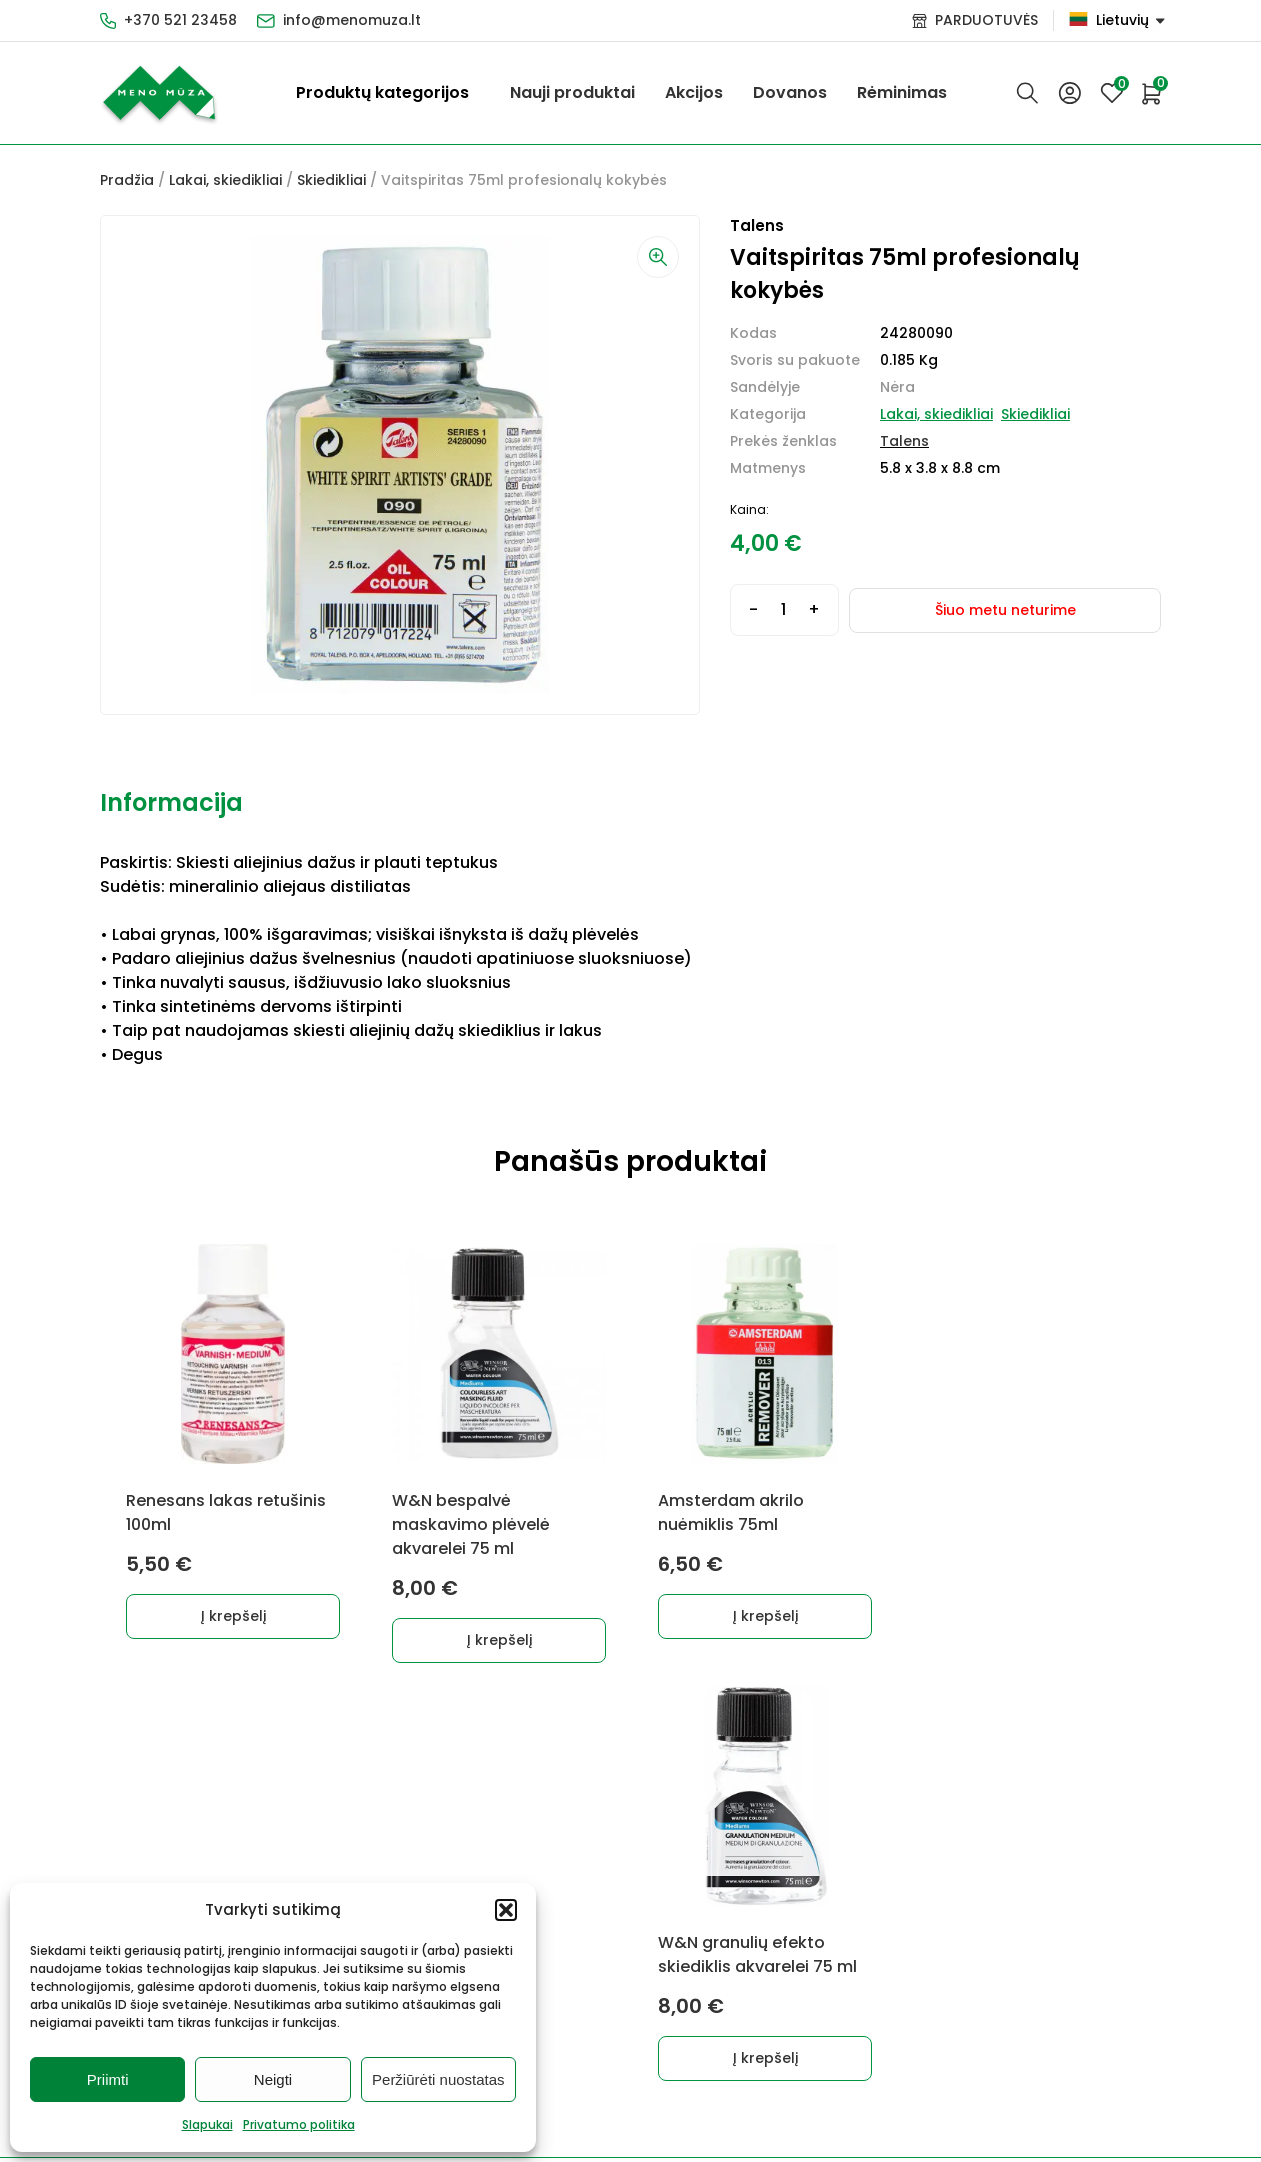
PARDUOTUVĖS (986, 20)
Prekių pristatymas (692, 1874)
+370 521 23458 (180, 20)
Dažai (120, 1829)
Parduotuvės (694, 1990)
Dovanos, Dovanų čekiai (560, 2011)
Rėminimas (902, 92)
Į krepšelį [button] (233, 1616)
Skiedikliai (331, 180)
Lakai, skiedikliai (225, 180)
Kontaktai (683, 1955)
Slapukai (207, 2124)
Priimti (108, 2079)
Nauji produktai (572, 92)
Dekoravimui (306, 1829)
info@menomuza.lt (352, 20)
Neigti (273, 2079)
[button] (506, 1910)
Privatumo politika (299, 2124)
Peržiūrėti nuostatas (438, 2079)
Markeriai (294, 1864)
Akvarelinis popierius (548, 1864)
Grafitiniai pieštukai (170, 1864)
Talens (904, 441)
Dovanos (790, 92)
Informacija (171, 802)
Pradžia (127, 180)
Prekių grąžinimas (711, 1920)
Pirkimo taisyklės (708, 1829)
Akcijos (694, 92)
